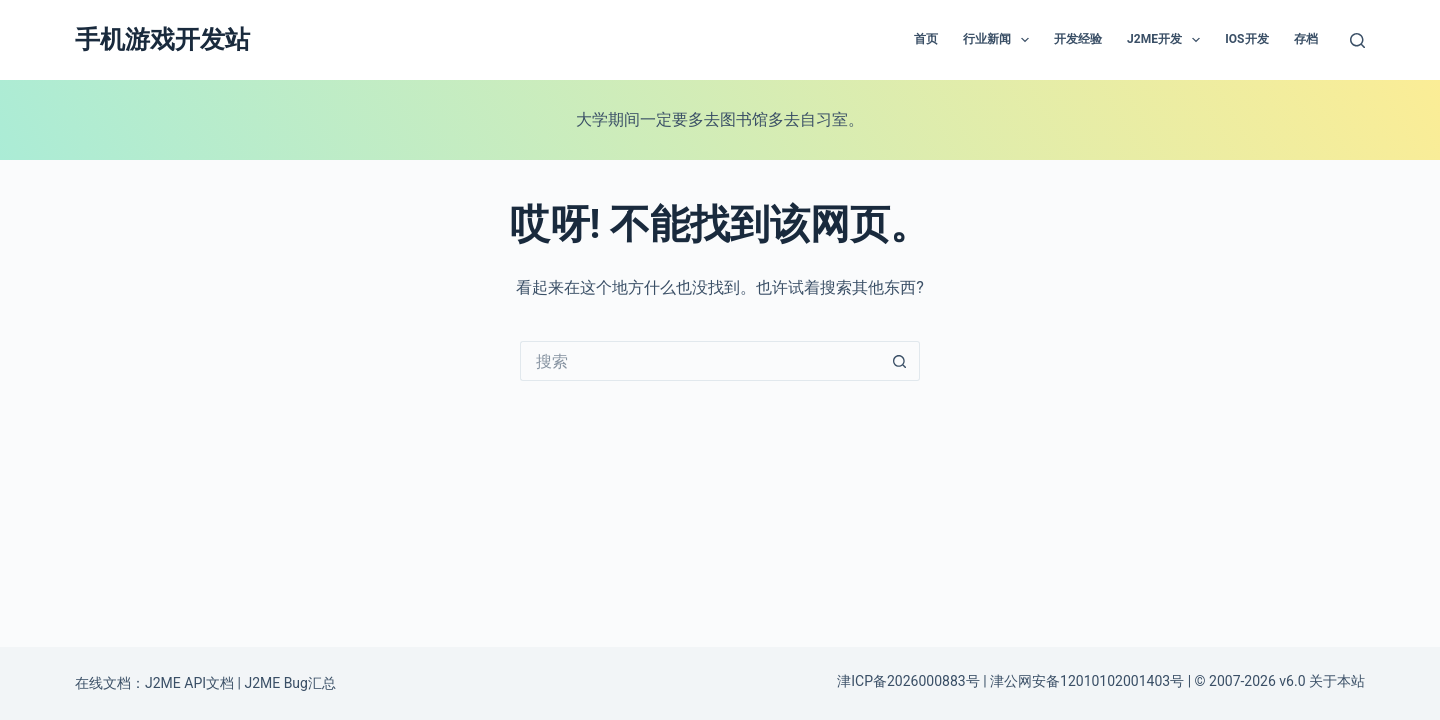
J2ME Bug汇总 (290, 683)
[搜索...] (700, 361)
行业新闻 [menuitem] (1000, 40)
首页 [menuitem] (926, 39)
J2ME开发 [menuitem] (1167, 40)
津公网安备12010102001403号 (1087, 681)
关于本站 (1337, 681)
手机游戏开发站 (162, 39)
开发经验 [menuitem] (1078, 39)
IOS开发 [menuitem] (1246, 39)
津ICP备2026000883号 (908, 681)
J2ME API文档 (189, 683)
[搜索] (1357, 40)
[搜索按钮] (900, 361)
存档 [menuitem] (1306, 39)
